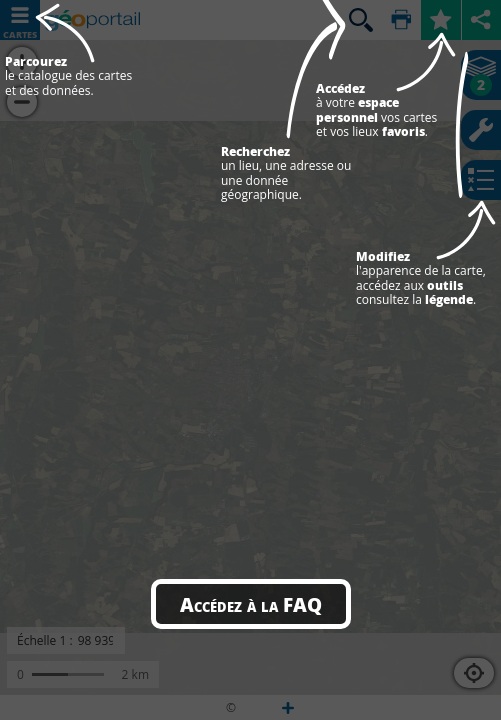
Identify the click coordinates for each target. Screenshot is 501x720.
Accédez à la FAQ (251, 604)
